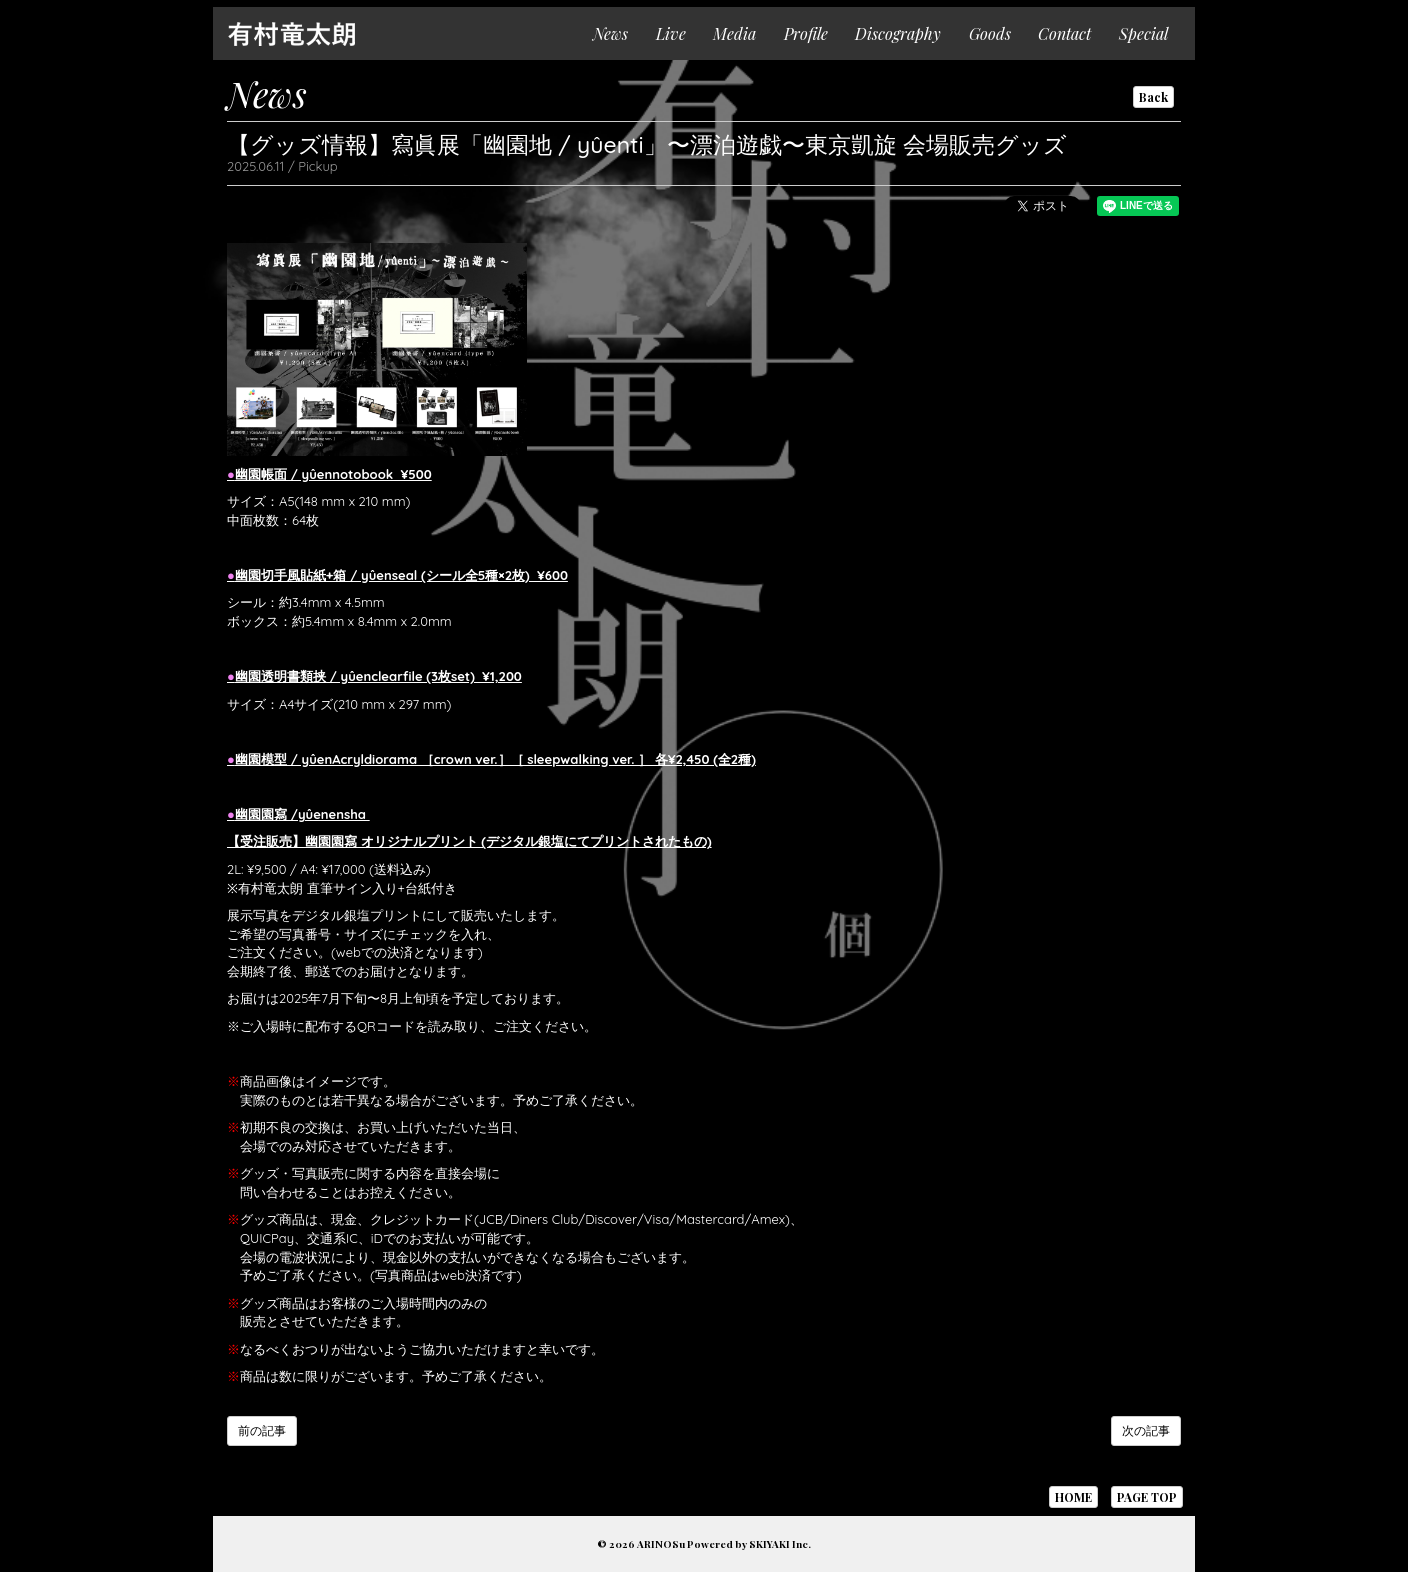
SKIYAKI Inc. (780, 1544)
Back (1153, 97)
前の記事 (262, 1430)
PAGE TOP (1147, 1497)
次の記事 (1146, 1430)
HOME (1073, 1497)
